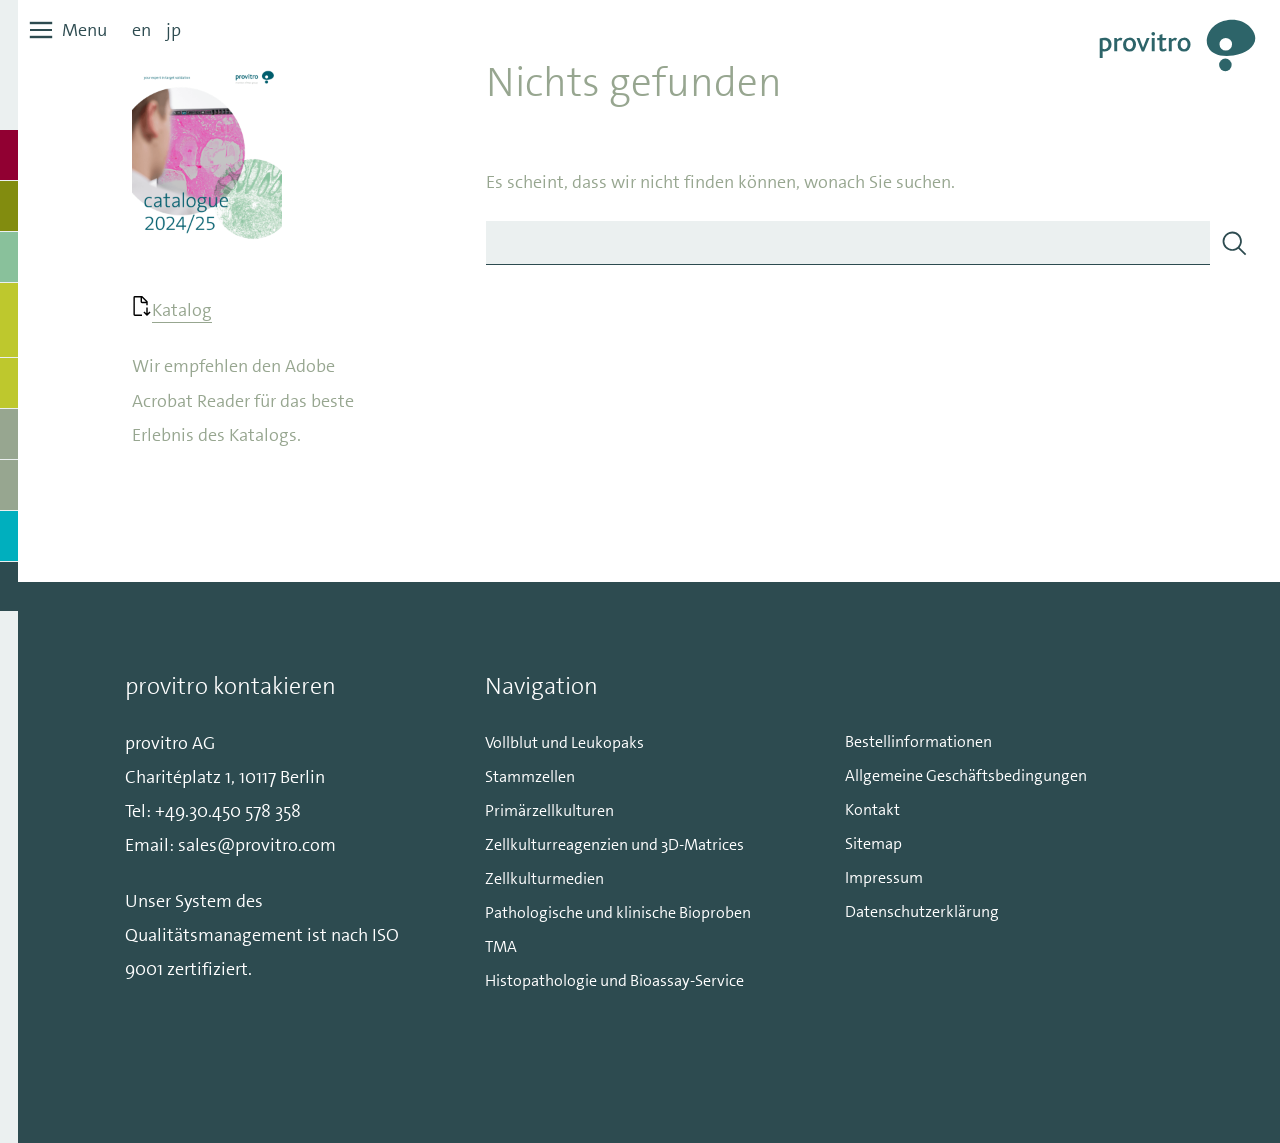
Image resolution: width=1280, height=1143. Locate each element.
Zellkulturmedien (544, 878)
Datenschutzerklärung (922, 911)
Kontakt (872, 809)
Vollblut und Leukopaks (564, 742)
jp (173, 30)
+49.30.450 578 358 (228, 811)
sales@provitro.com (257, 845)
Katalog (182, 310)
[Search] (1234, 243)
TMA (501, 946)
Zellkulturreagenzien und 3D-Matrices (614, 844)
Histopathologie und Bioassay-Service (614, 980)
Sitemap (873, 843)
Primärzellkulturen (549, 810)
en (141, 30)
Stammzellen (530, 776)
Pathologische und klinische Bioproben (618, 912)
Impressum (884, 877)
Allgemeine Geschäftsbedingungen (966, 775)
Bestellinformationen (918, 741)
